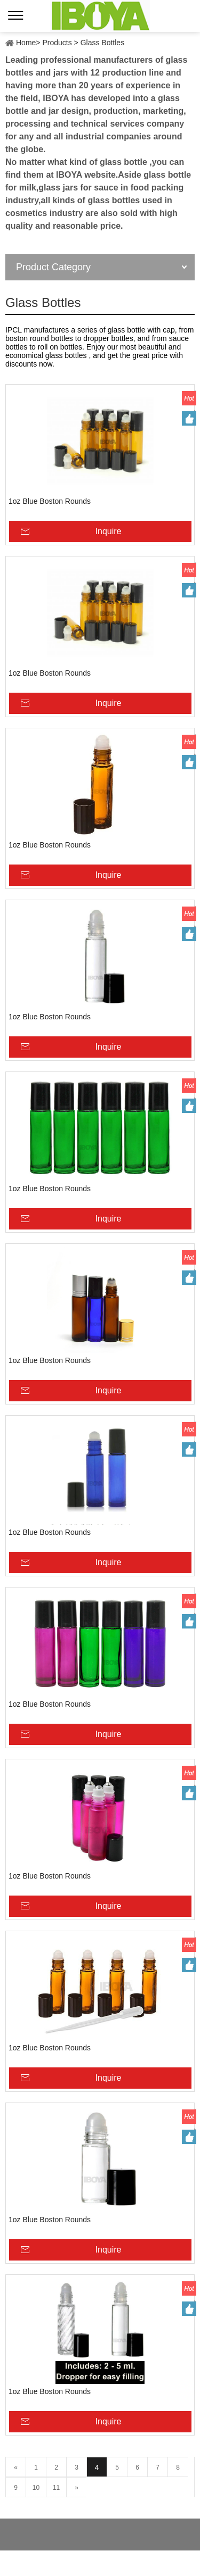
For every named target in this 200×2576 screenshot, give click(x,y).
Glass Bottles (102, 42)
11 (56, 2487)
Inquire (108, 531)
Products (56, 42)
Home (26, 42)
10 (36, 2487)
